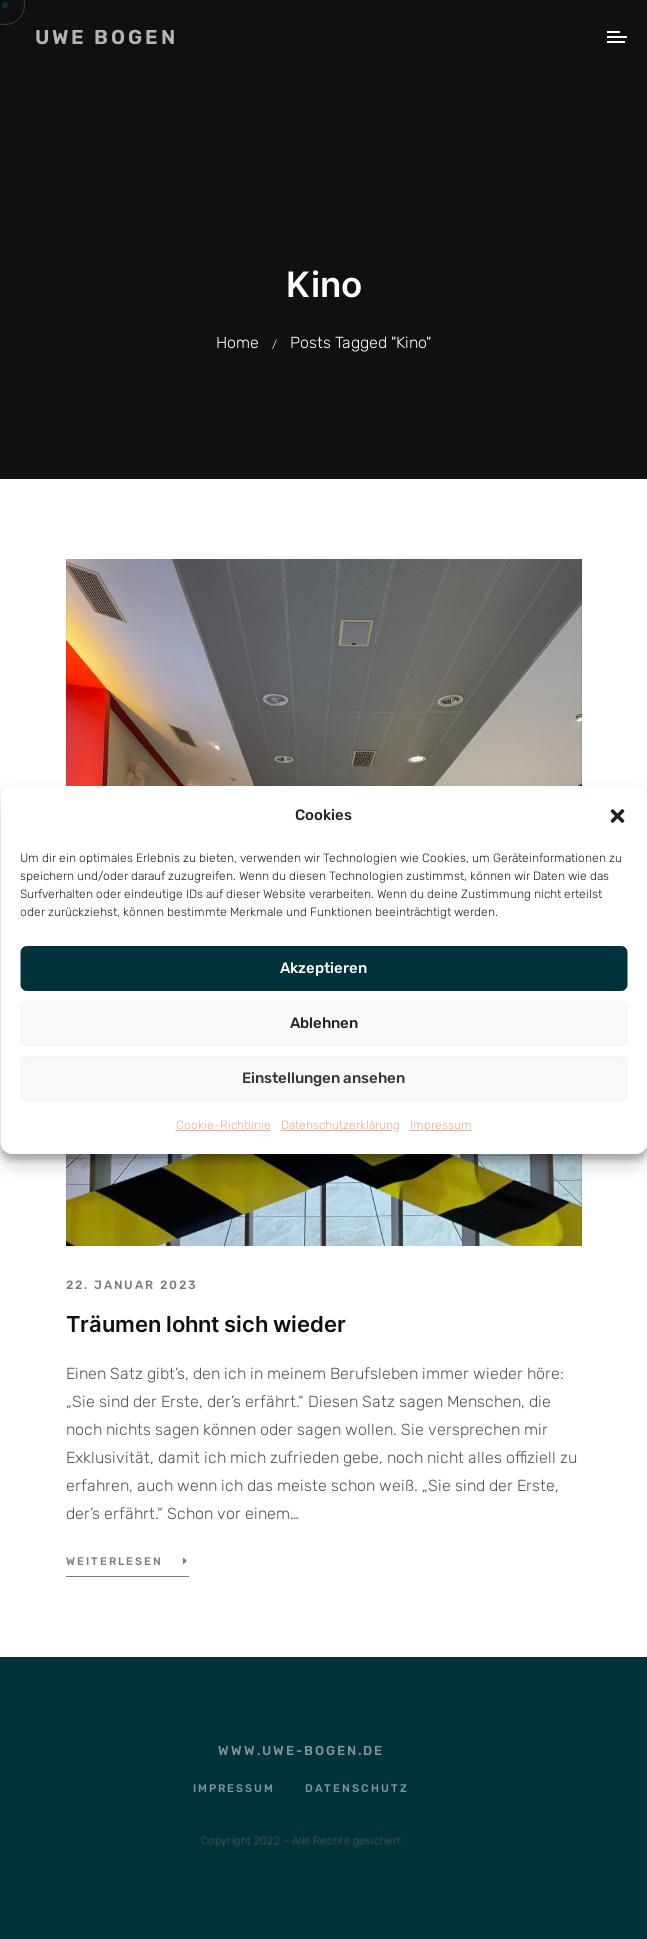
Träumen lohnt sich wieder (206, 1324)
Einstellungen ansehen (323, 1078)
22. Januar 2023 (132, 1285)
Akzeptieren (323, 968)
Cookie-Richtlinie (223, 1125)
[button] (617, 815)
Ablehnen (324, 1023)
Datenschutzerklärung (340, 1125)
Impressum (441, 1125)
